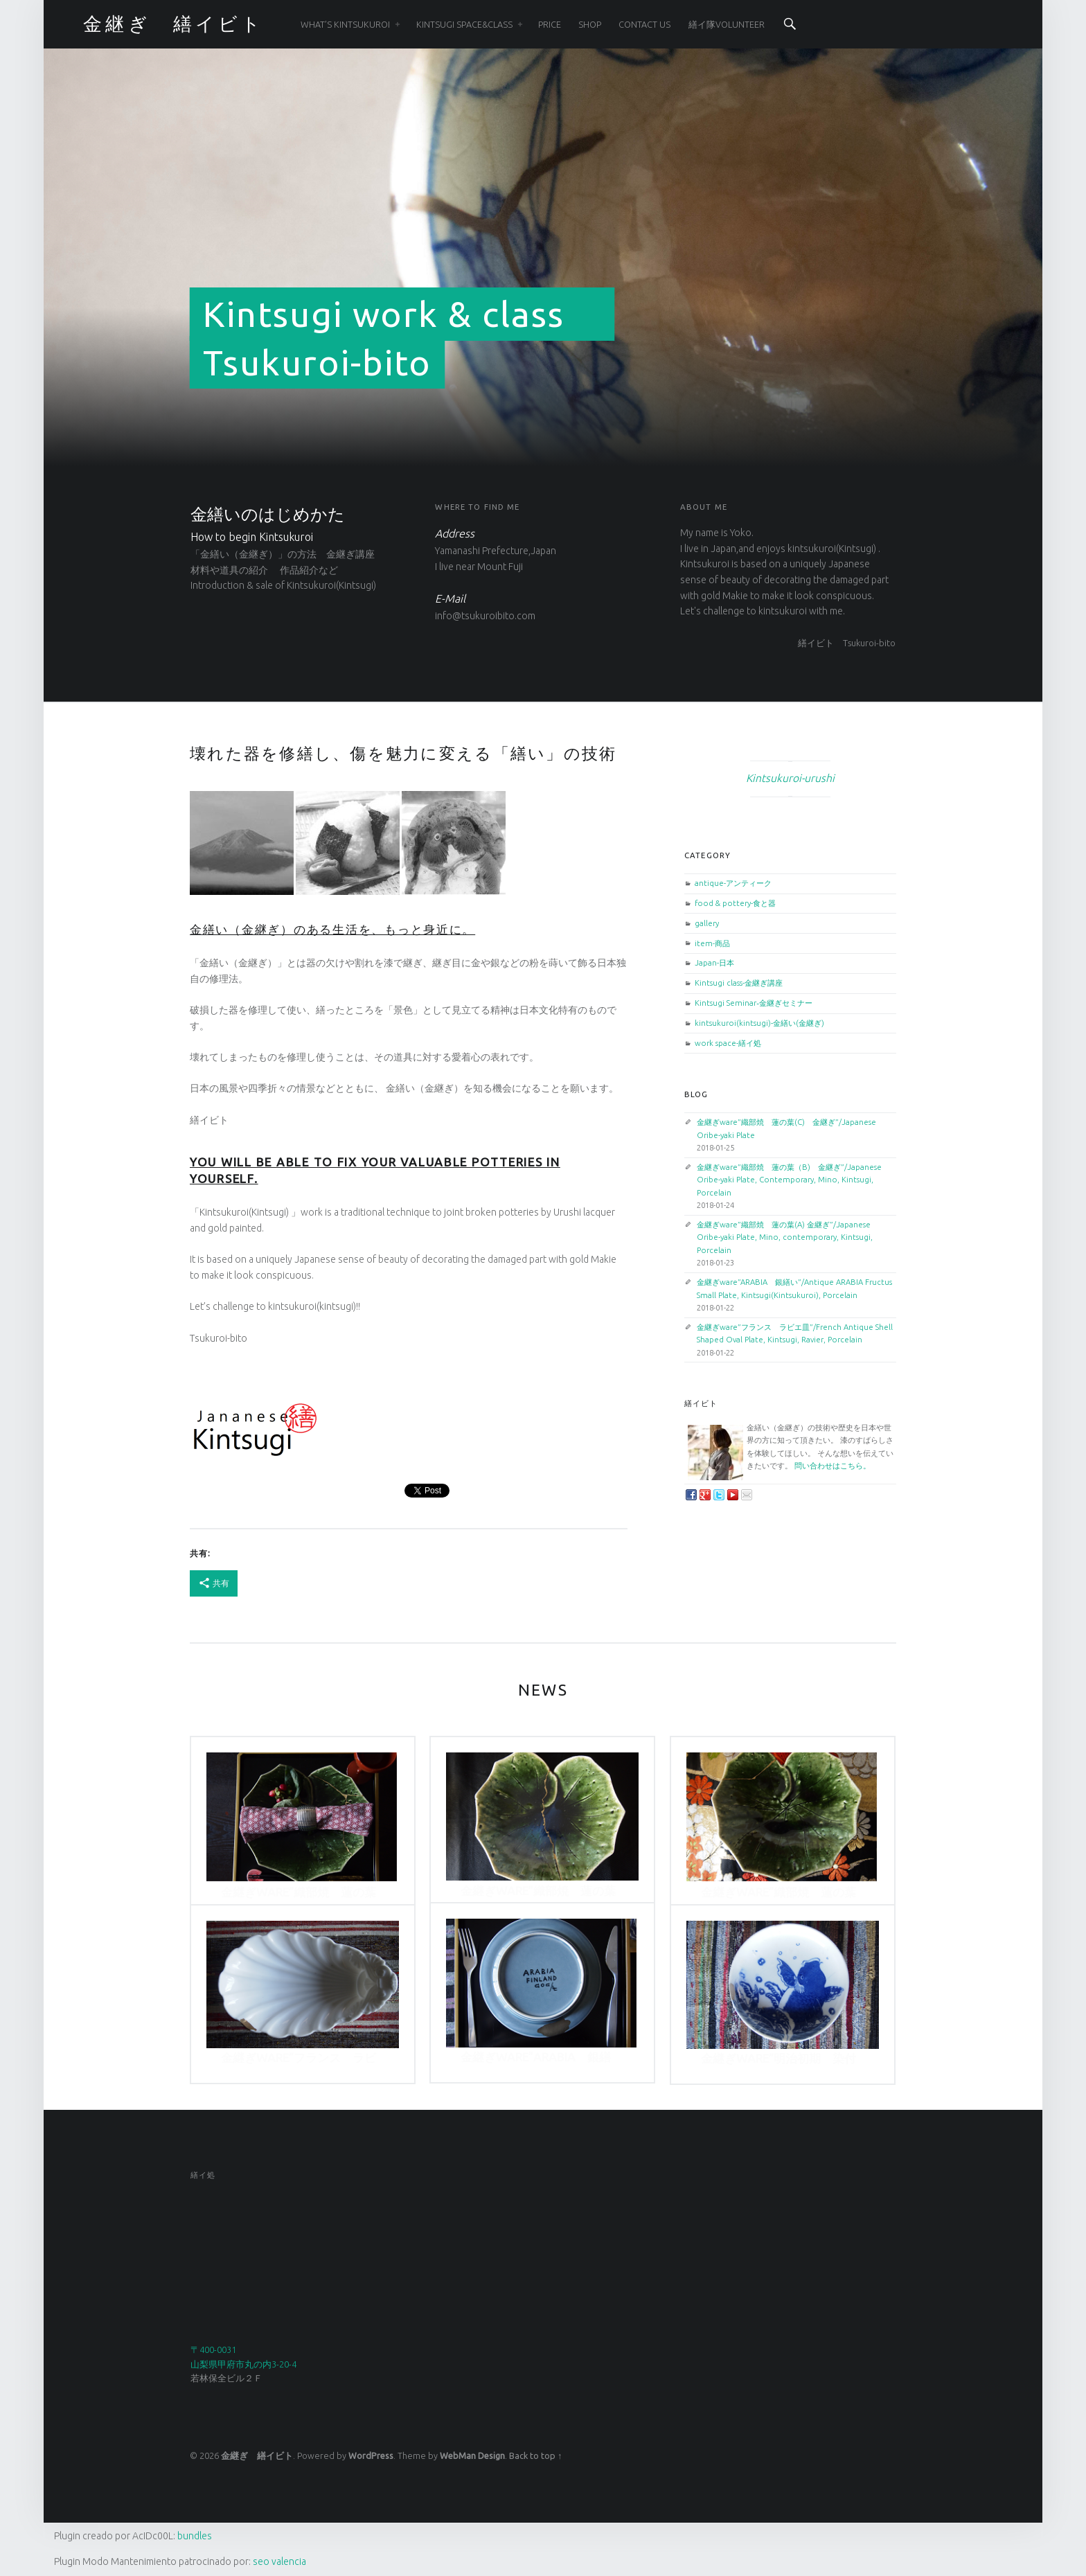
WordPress (370, 2455)
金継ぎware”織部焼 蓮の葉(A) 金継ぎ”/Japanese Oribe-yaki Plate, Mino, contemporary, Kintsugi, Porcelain (785, 1237)
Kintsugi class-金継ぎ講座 (739, 982)
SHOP (589, 24)
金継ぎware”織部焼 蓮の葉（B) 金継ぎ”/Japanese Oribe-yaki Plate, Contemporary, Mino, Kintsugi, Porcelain (789, 1179)
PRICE (549, 24)
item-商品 (712, 943)
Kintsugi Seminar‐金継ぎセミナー (753, 1002)
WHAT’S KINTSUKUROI (345, 24)
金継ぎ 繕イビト (257, 2455)
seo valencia (279, 2561)
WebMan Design (472, 2455)
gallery (707, 922)
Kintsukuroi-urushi (790, 778)
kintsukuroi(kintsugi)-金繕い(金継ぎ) (759, 1022)
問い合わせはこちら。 (832, 1465)
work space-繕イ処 (728, 1042)
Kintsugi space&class (464, 24)
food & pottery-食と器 (735, 902)
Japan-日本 (714, 962)
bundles (194, 2535)
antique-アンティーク (733, 882)
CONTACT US (644, 24)
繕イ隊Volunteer (726, 24)
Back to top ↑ (535, 2455)
